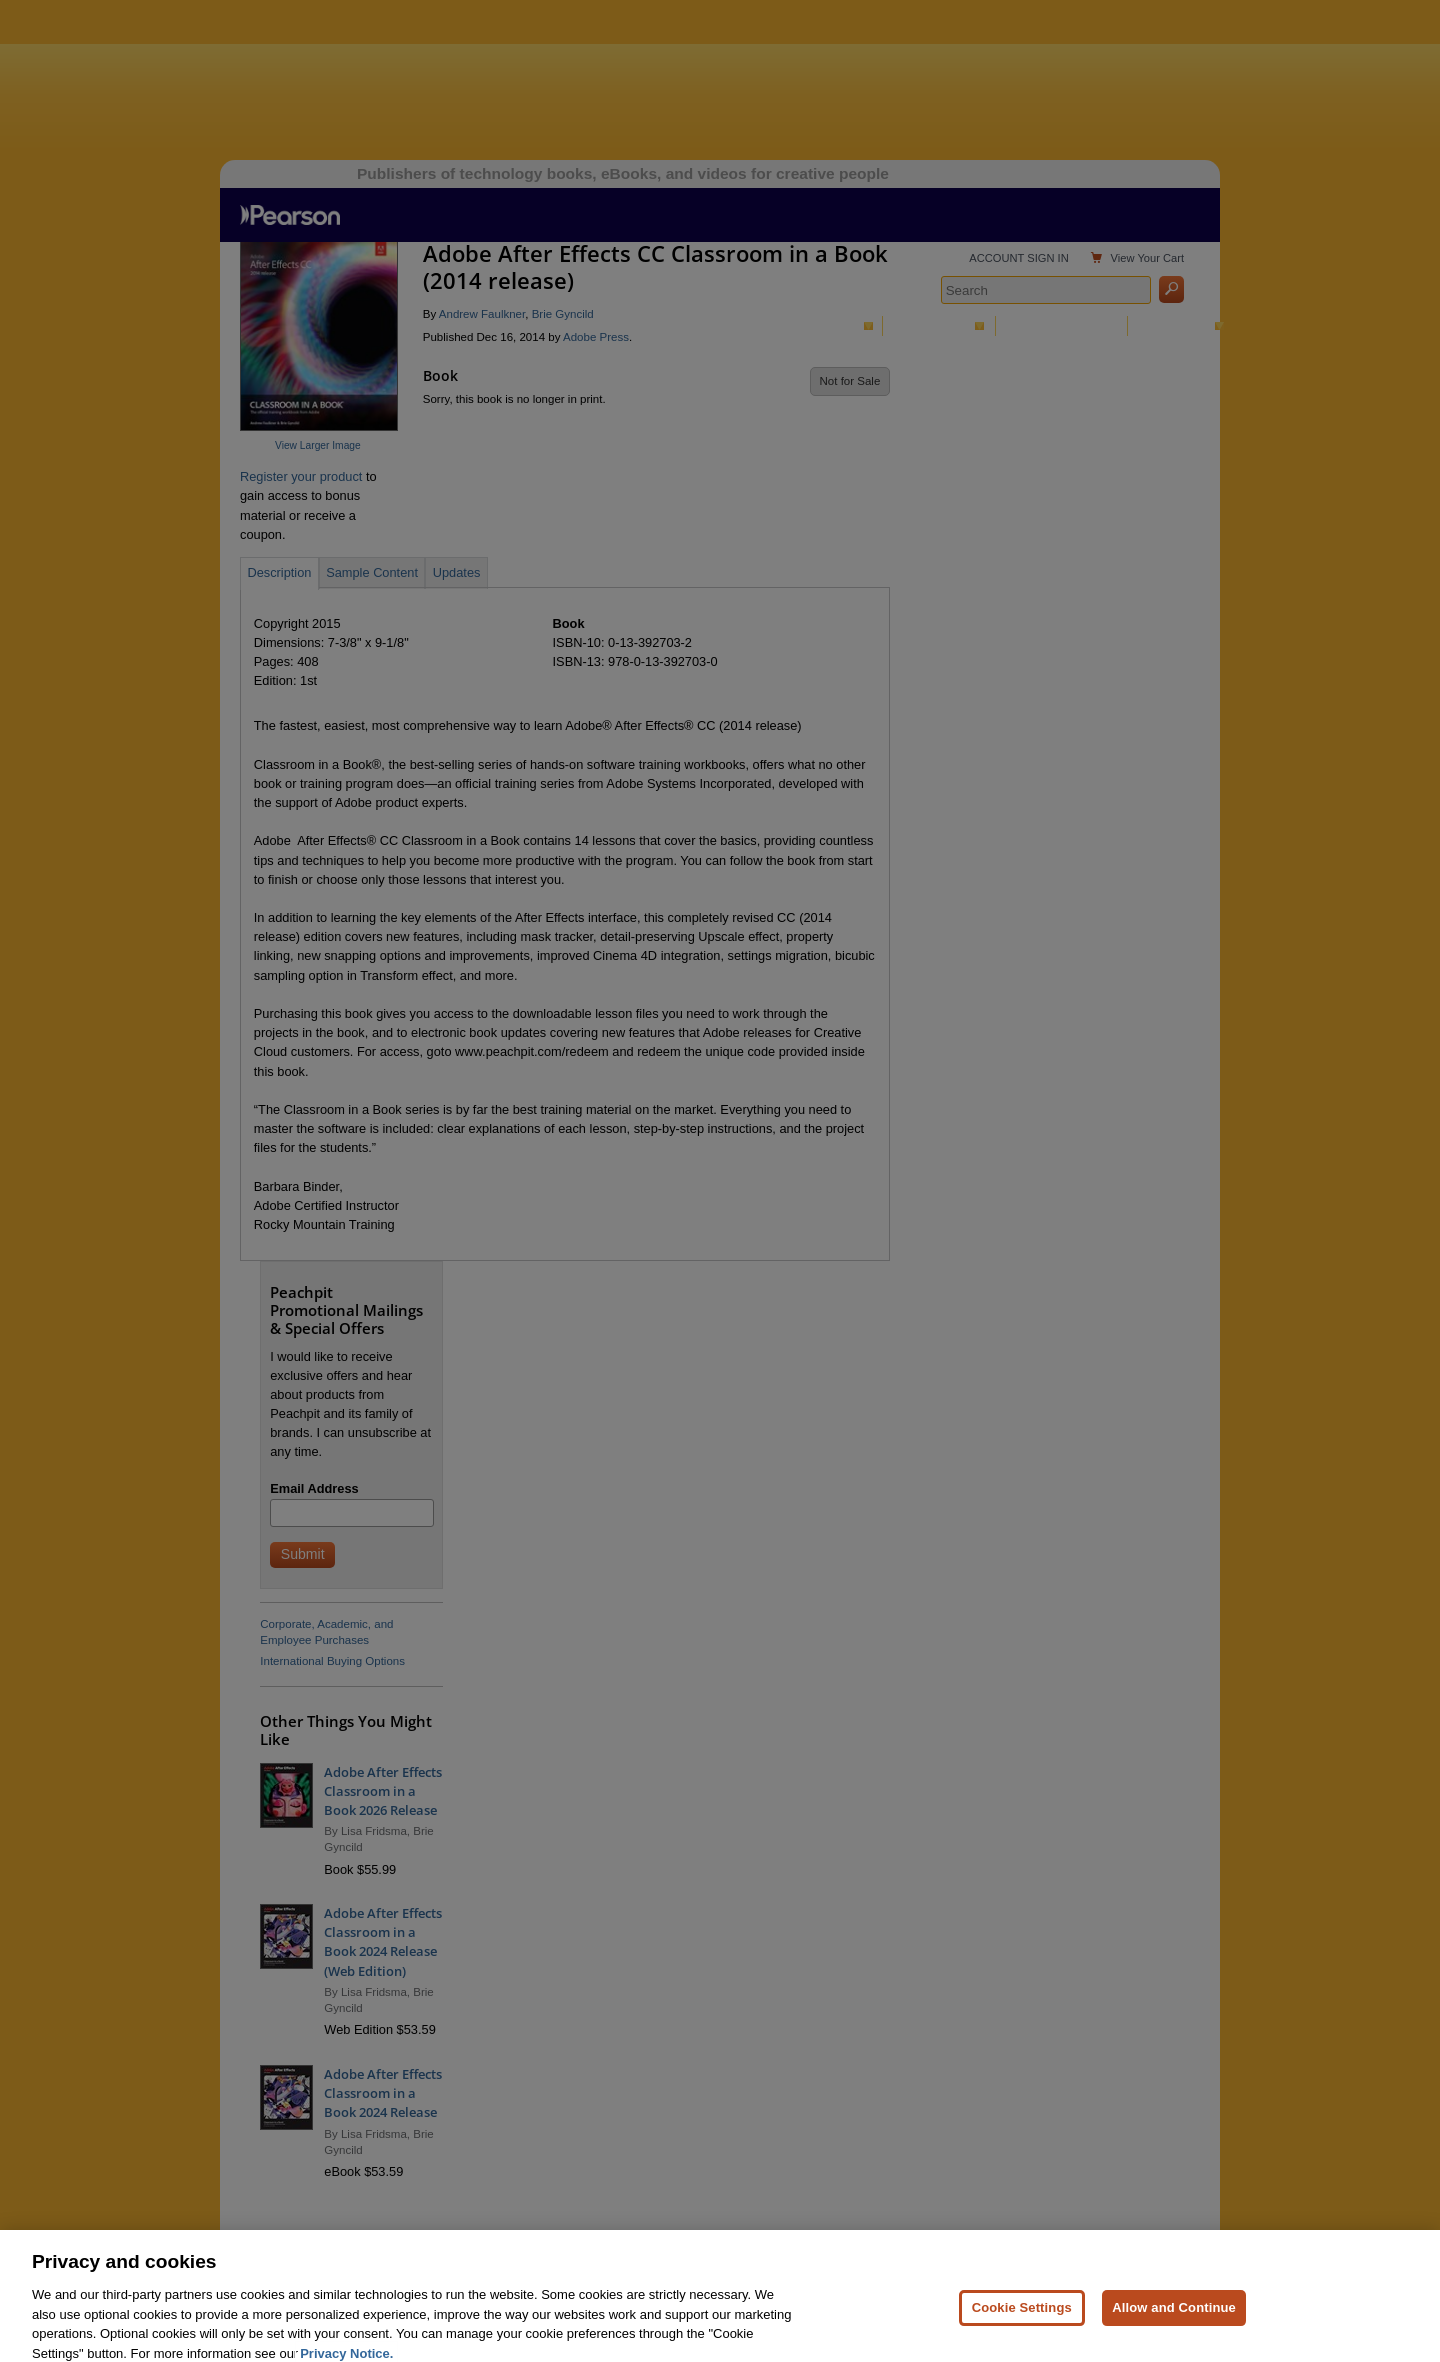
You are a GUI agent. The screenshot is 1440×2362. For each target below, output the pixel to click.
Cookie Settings (1022, 2327)
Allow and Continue (1174, 2327)
